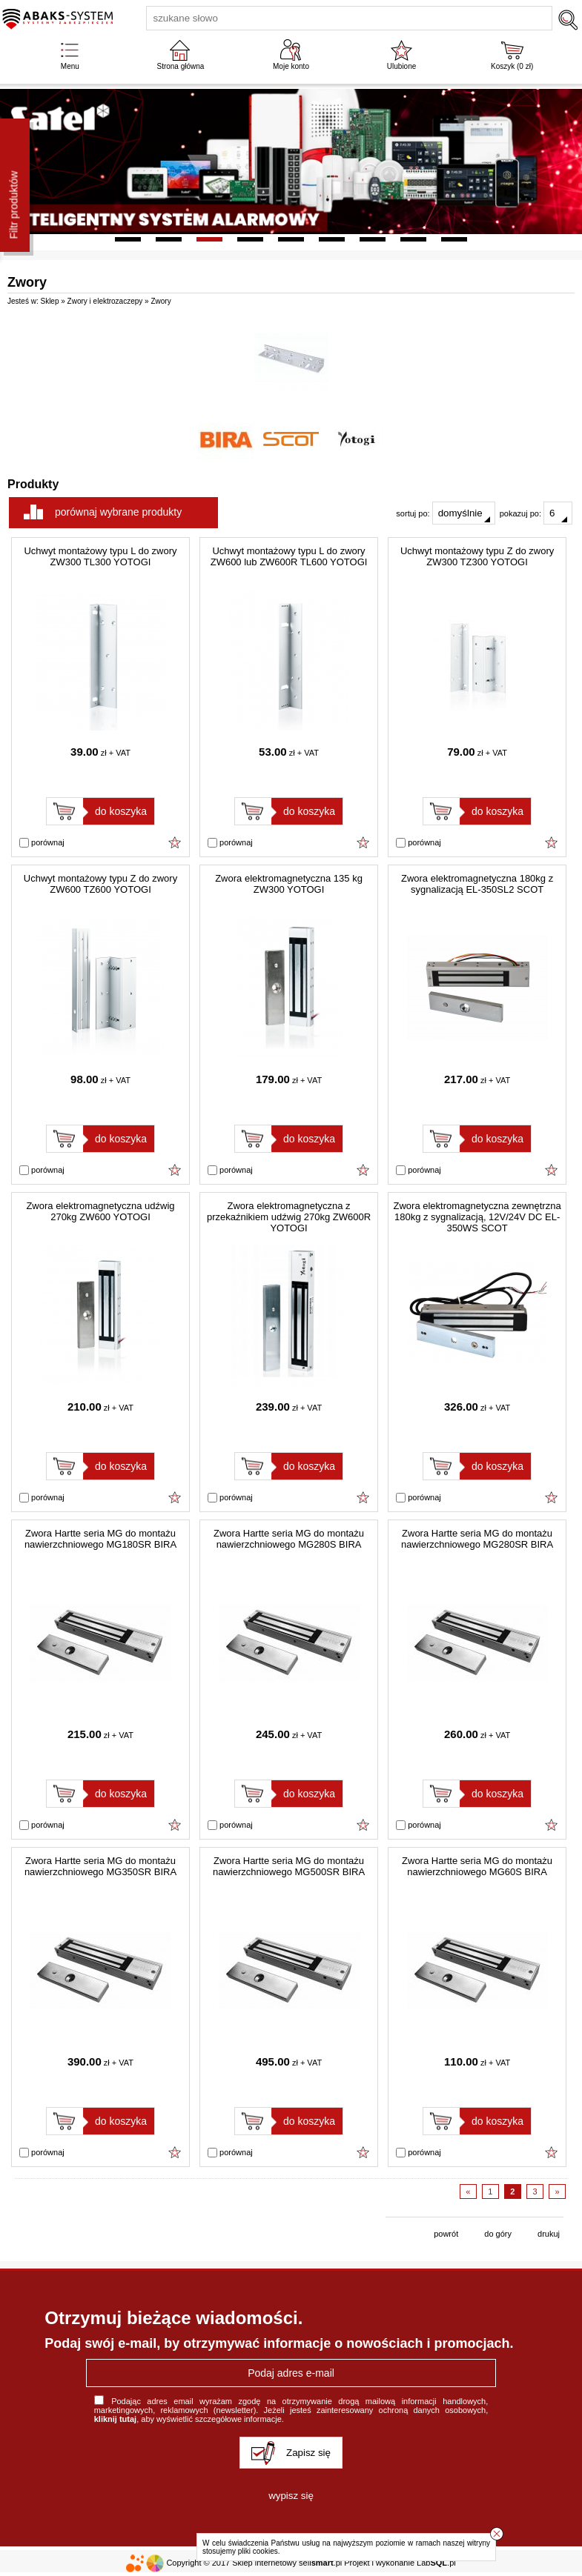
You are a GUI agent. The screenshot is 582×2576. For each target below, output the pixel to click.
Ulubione (401, 66)
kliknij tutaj (115, 2418)
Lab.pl (436, 2562)
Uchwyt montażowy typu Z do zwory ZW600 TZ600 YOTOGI (100, 884)
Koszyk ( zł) (512, 66)
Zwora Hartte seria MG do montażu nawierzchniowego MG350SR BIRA (100, 1866)
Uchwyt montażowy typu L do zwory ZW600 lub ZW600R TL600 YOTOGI (289, 556)
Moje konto (291, 66)
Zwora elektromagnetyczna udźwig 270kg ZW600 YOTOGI (100, 1211)
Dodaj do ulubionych (175, 842)
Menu (70, 66)
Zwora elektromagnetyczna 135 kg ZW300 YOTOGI (289, 884)
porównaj (42, 843)
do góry (498, 2233)
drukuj (549, 2233)
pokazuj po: (536, 513)
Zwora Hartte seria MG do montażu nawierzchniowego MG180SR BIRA (100, 1539)
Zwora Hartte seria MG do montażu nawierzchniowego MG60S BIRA (477, 1866)
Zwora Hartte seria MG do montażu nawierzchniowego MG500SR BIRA (289, 1866)
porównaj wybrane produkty (118, 512)
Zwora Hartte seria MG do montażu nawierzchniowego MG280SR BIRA (477, 1539)
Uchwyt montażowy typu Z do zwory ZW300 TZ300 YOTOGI (477, 556)
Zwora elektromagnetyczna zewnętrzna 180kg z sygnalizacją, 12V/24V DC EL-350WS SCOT (477, 1217)
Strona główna (180, 66)
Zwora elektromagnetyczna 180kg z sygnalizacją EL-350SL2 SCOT (477, 884)
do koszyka (121, 811)
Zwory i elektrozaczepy (105, 301)
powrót (446, 2233)
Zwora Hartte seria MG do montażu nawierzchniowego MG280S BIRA (289, 1539)
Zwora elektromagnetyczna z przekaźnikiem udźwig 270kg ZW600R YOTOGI (289, 1217)
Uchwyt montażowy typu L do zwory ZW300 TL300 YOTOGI (100, 556)
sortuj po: (445, 513)
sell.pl (320, 2562)
